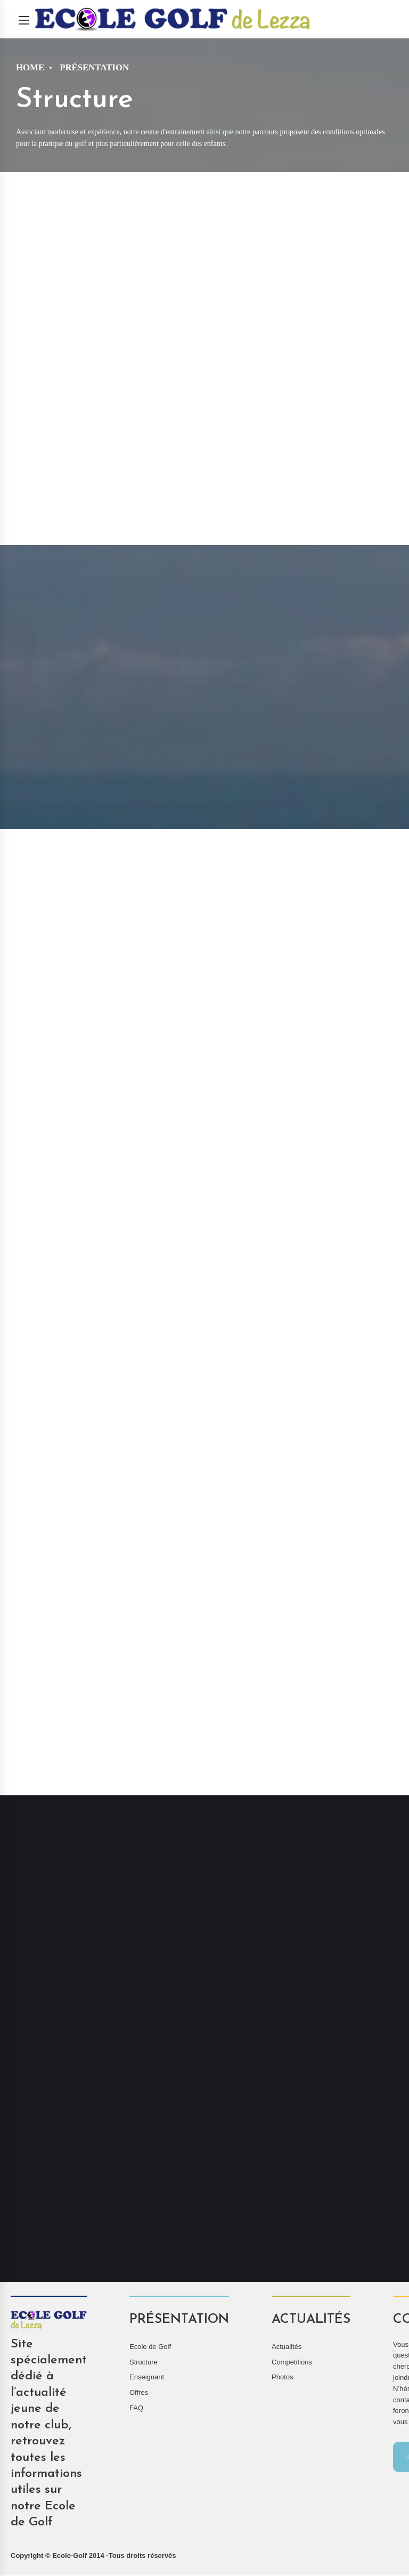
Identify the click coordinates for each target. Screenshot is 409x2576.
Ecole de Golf (150, 2347)
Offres (138, 2393)
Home (30, 67)
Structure (143, 2363)
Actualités (286, 2347)
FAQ (136, 2408)
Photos (282, 2377)
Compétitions (292, 2363)
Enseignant (146, 2377)
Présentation (94, 67)
